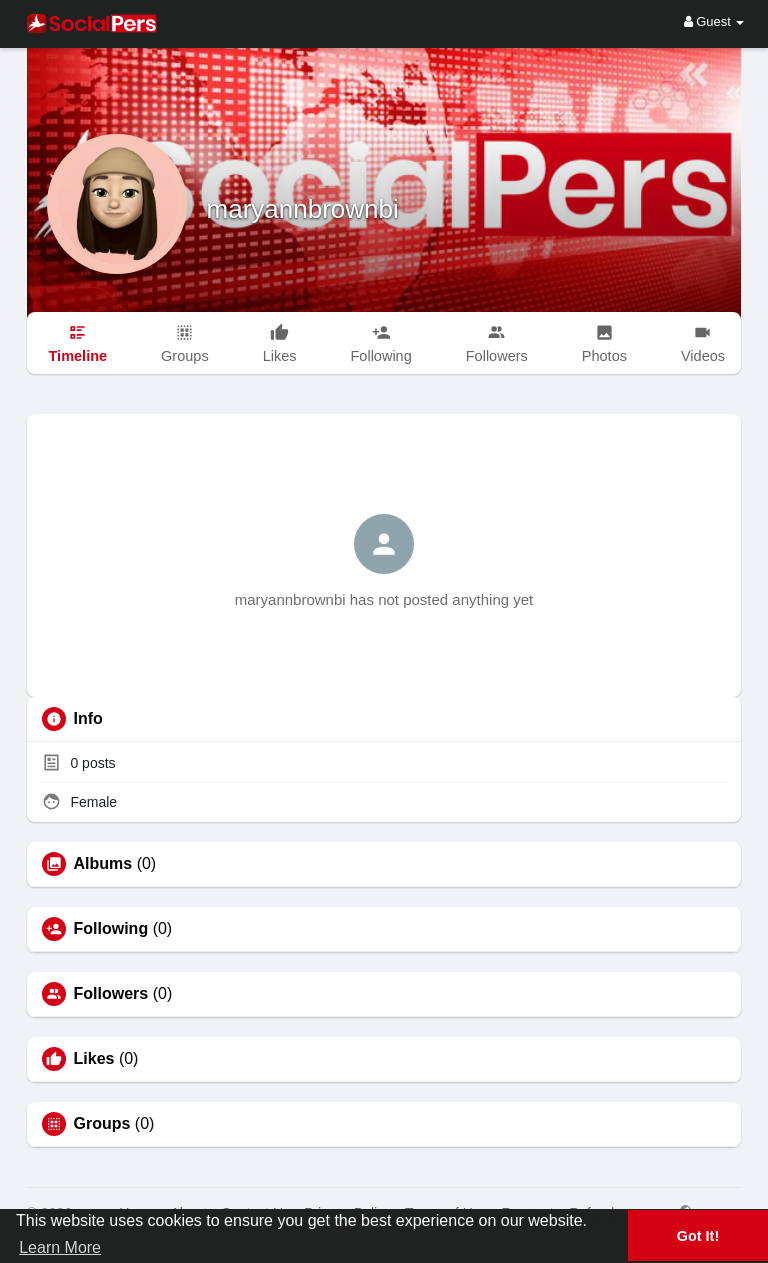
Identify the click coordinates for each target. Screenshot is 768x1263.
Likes (94, 1059)
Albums (103, 864)
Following (111, 929)
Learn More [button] (60, 1247)
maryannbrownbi (303, 209)
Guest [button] (714, 21)
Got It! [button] (698, 1236)
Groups (102, 1124)
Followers (111, 994)
